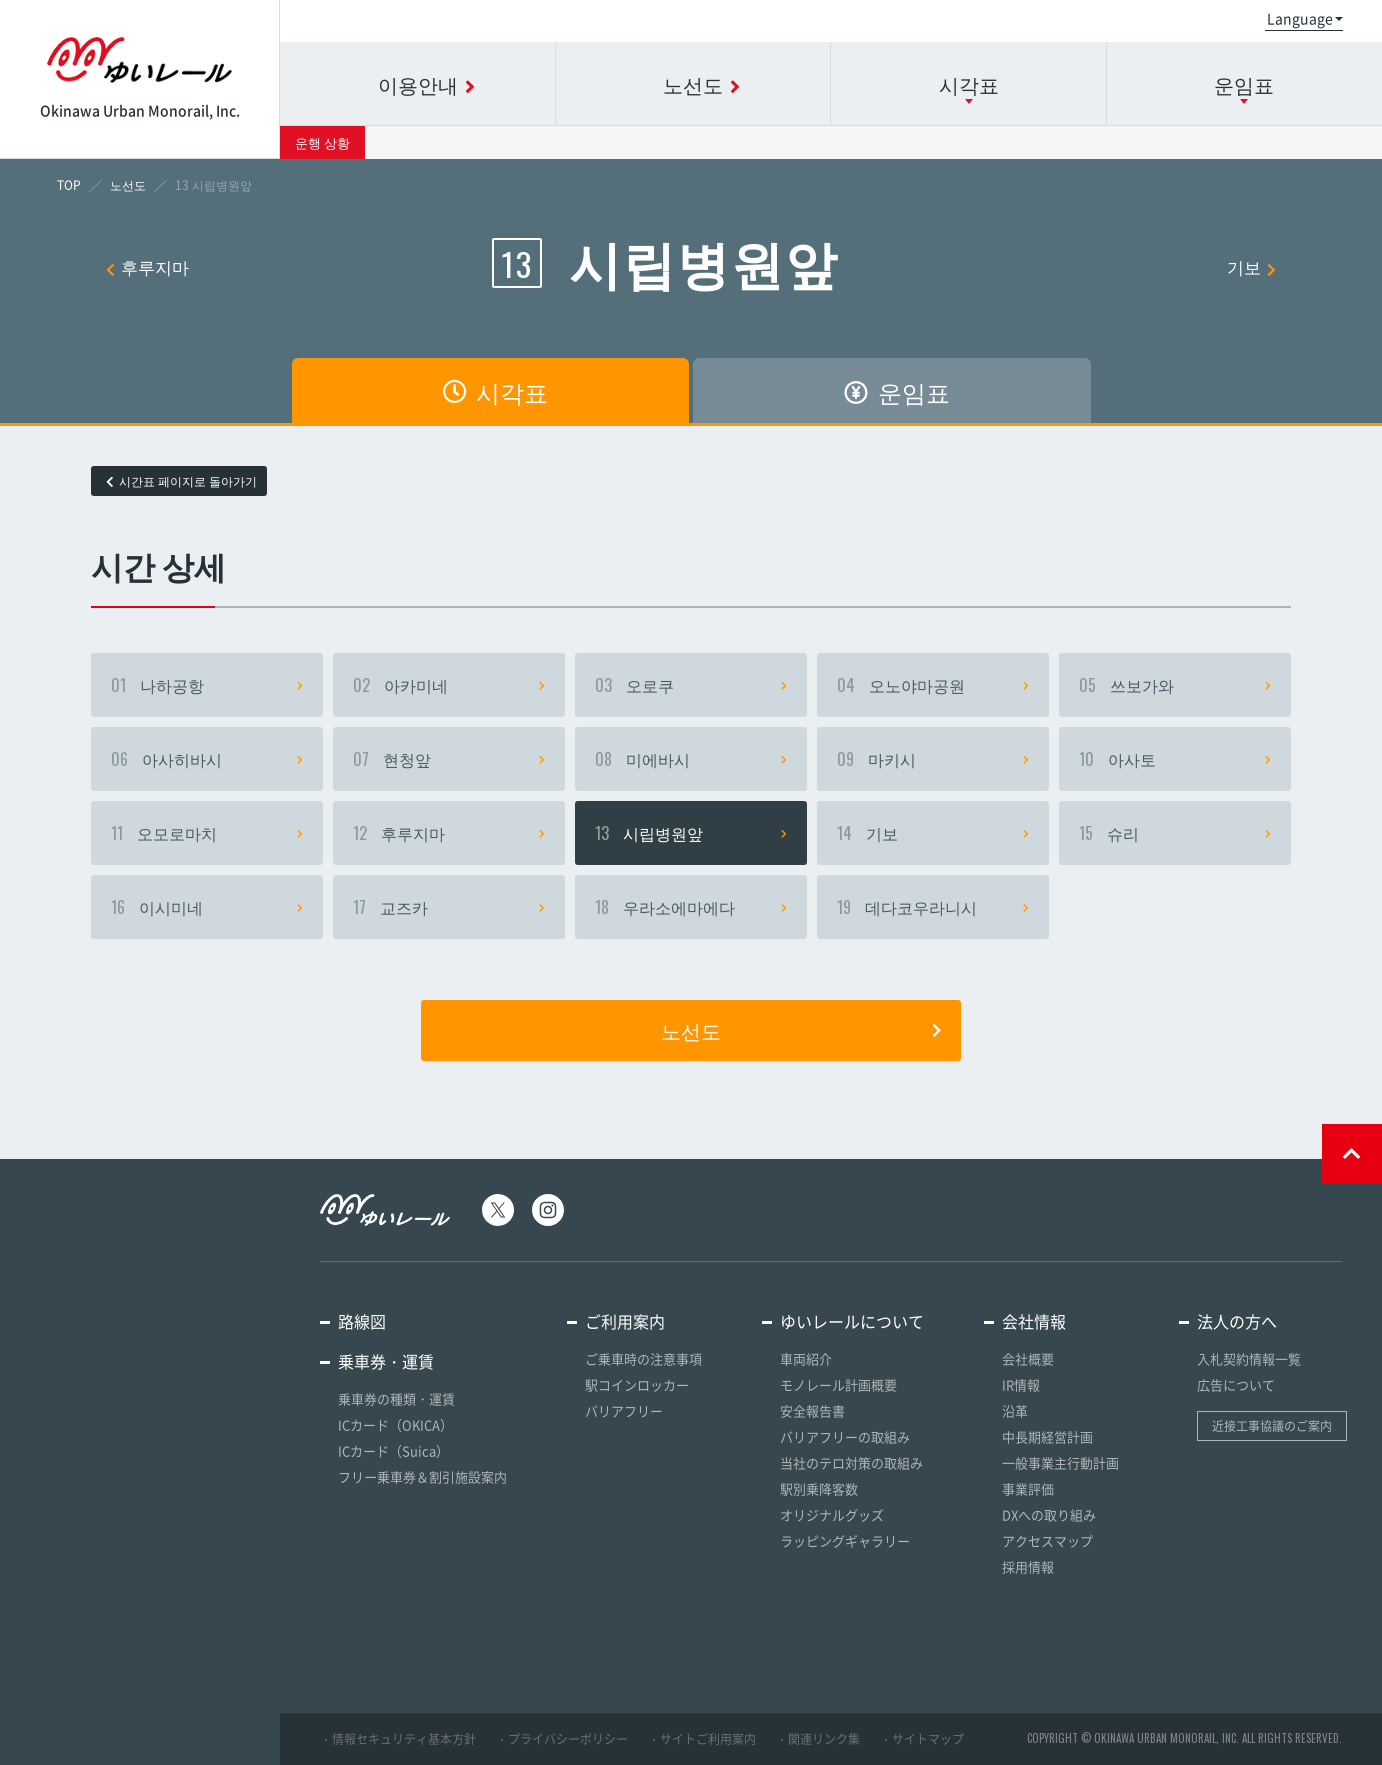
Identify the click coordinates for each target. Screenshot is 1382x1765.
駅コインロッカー (637, 1384)
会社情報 (1034, 1321)
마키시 (933, 759)
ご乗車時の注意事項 (643, 1358)
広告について (1236, 1384)
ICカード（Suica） (393, 1450)
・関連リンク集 (818, 1739)
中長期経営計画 (1047, 1436)
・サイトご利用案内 (702, 1739)
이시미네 (207, 907)
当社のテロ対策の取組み (851, 1462)
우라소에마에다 (691, 907)
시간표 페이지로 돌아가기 (181, 481)
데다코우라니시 (933, 907)
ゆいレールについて (852, 1321)
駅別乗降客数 (819, 1488)
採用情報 (1028, 1566)
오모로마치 (207, 833)
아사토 (1175, 759)
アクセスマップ (1047, 1540)
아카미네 (449, 685)
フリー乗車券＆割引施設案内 (422, 1476)
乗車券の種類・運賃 (396, 1398)
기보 (1251, 266)
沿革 (1015, 1410)
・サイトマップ (922, 1739)
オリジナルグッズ (832, 1514)
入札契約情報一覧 (1249, 1358)
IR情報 (1021, 1384)
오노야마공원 (933, 685)
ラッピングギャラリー (845, 1540)
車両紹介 (806, 1358)
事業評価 (1028, 1488)
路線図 (362, 1321)
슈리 (1175, 833)
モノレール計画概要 (838, 1384)
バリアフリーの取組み (845, 1436)
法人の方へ (1237, 1321)
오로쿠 (691, 685)
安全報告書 (812, 1410)
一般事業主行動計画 (1060, 1462)
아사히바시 (207, 759)
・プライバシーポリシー (562, 1739)
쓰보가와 (1175, 685)
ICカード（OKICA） (395, 1424)
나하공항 (207, 685)
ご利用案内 (625, 1321)
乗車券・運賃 (386, 1361)
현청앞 (449, 759)
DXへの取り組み (1049, 1514)
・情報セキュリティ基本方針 (398, 1739)
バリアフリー (624, 1410)
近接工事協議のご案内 (1272, 1426)
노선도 (801, 1030)
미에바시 (691, 759)
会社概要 (1028, 1358)
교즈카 (449, 907)
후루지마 (147, 266)
